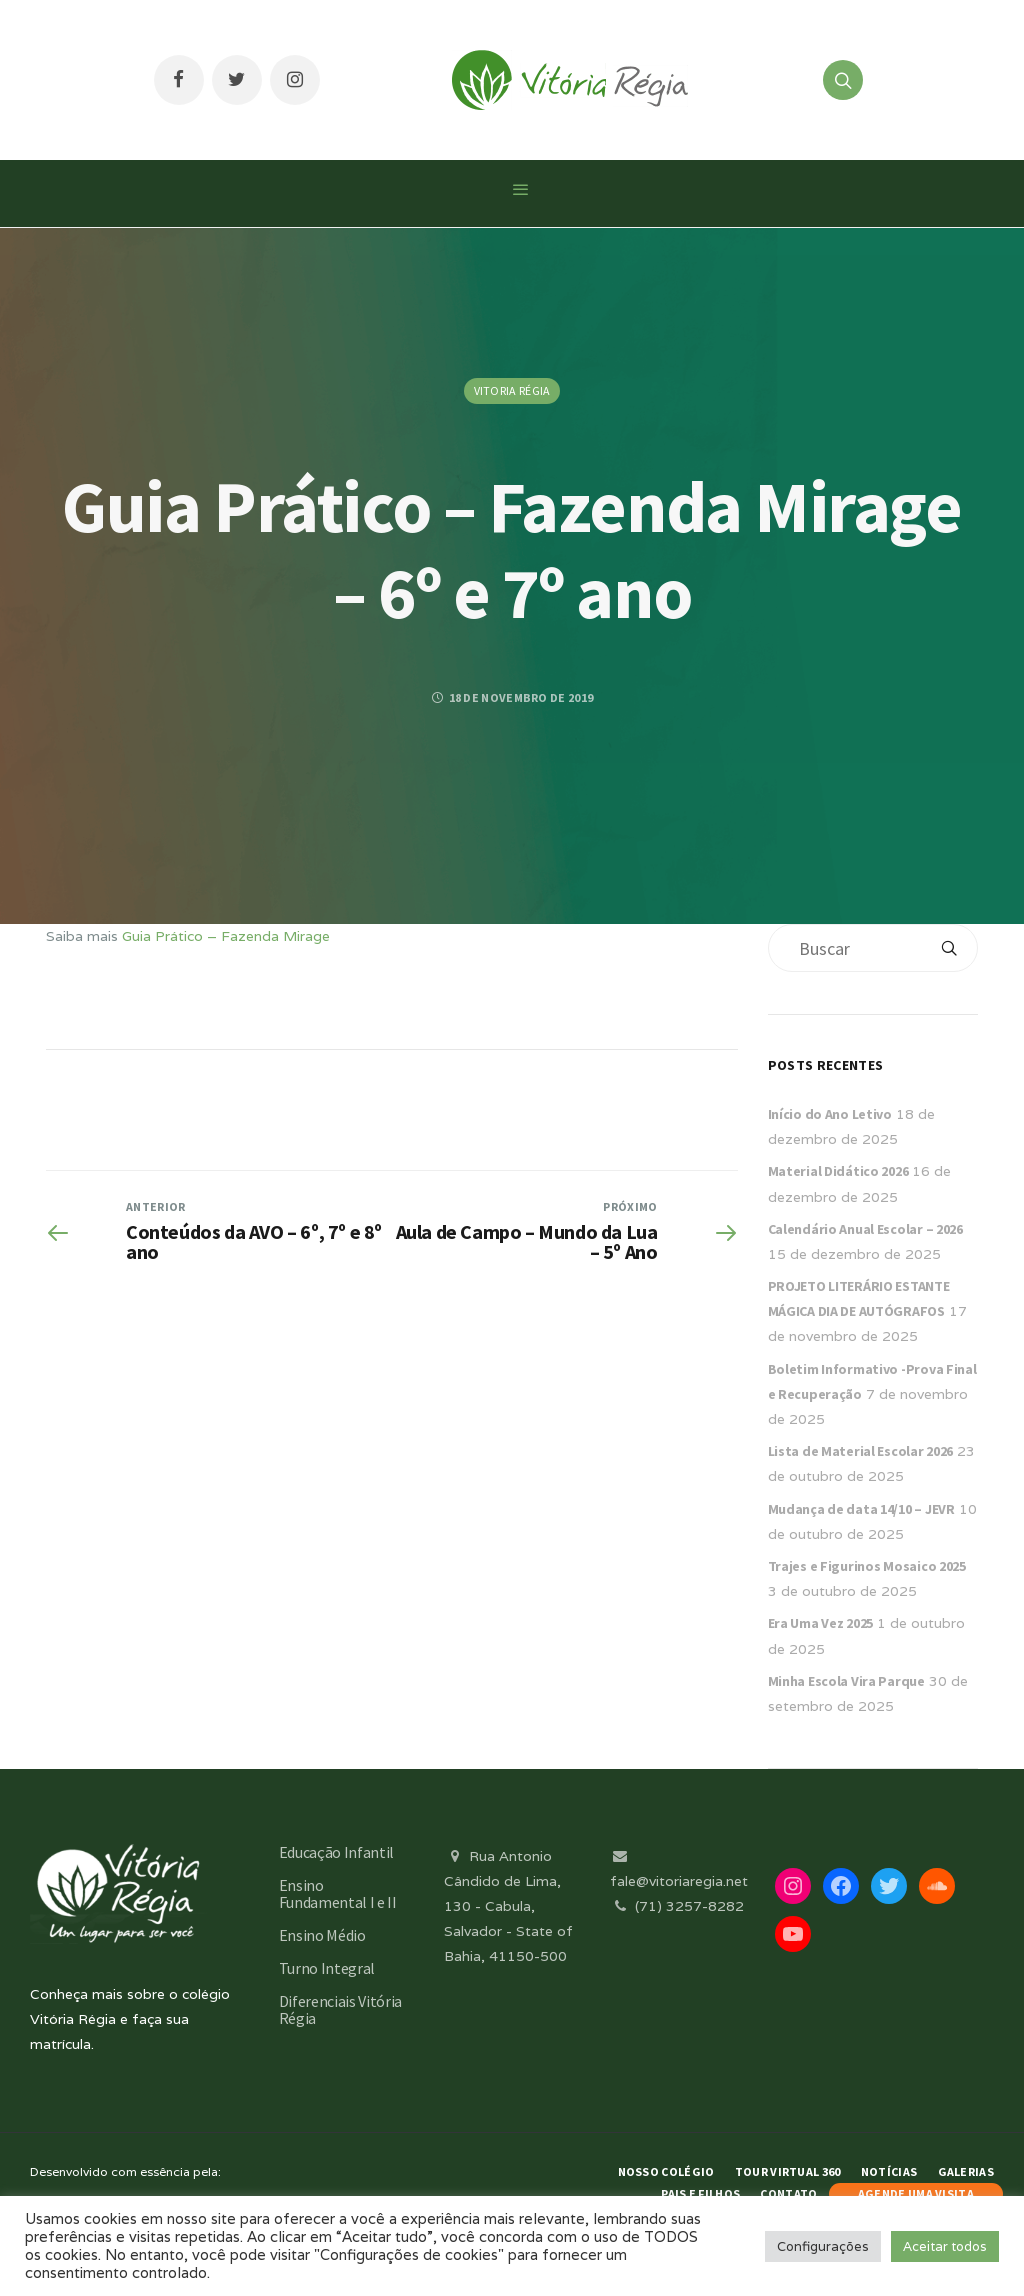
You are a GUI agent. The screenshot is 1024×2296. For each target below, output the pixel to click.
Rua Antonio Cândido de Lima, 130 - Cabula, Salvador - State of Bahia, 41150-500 (508, 1906)
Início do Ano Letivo (830, 1114)
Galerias (966, 2171)
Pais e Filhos (700, 2193)
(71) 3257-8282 (677, 1906)
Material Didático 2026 (838, 1171)
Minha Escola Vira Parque (846, 1681)
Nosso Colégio (666, 2171)
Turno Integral (327, 1968)
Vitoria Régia (512, 390)
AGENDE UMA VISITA (916, 2193)
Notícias (889, 2171)
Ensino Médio (322, 1935)
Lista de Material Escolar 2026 (861, 1451)
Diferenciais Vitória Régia (341, 2009)
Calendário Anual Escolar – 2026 (865, 1229)
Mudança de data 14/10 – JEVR (861, 1509)
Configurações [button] (823, 2246)
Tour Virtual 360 (788, 2171)
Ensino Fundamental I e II (338, 1893)
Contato (788, 2193)
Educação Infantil (337, 1852)
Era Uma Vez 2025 (821, 1623)
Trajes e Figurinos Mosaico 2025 (867, 1566)
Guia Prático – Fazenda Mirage (226, 936)
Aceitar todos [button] (945, 2246)
